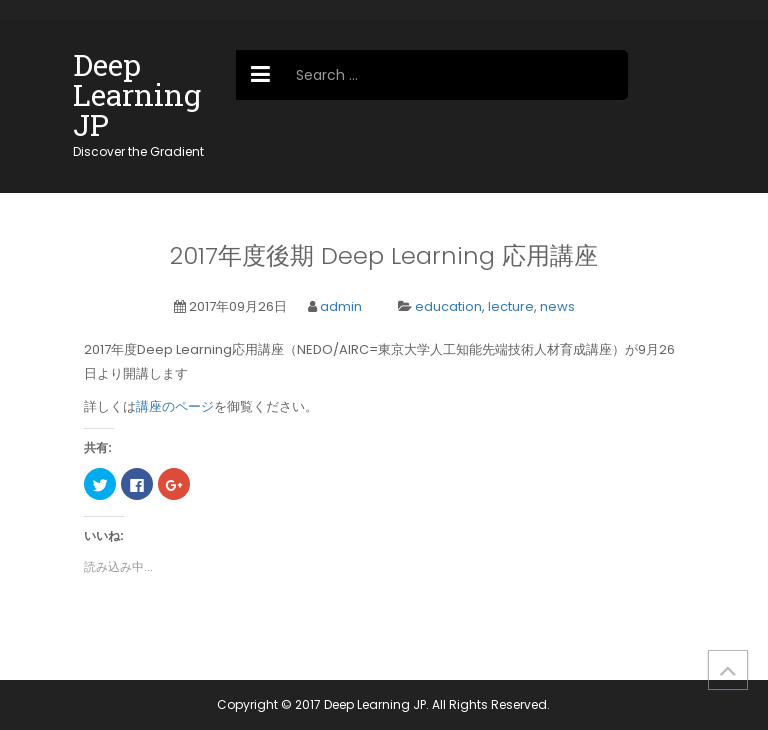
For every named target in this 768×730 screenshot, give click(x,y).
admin (341, 306)
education (448, 306)
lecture (511, 306)
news (557, 306)
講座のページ (175, 406)
